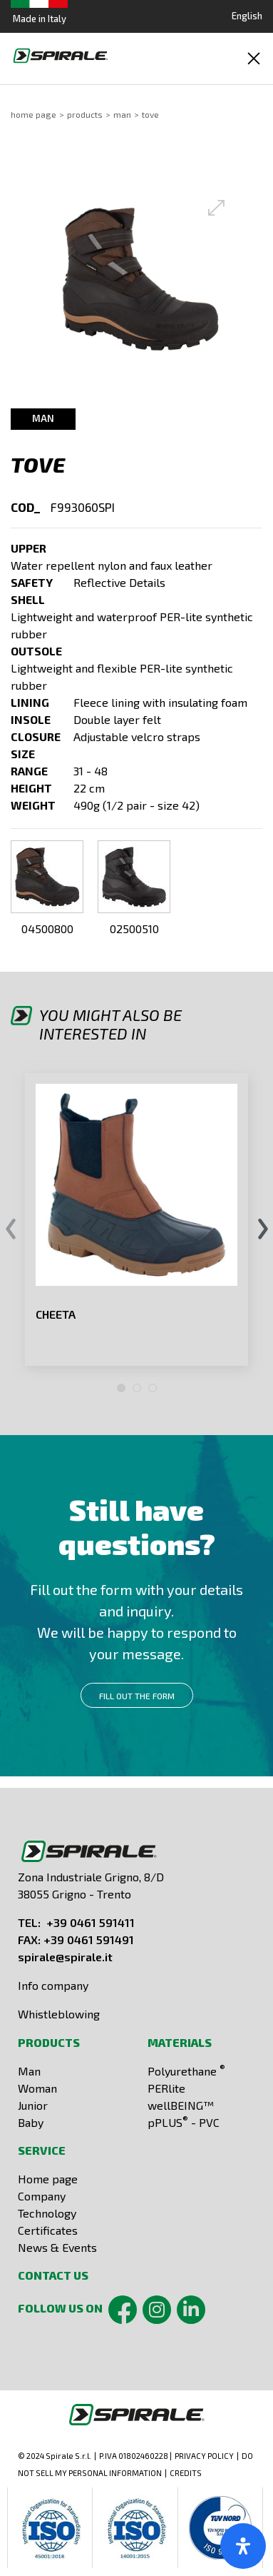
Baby (30, 2122)
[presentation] (10, 1230)
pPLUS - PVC (184, 2122)
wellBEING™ (181, 2105)
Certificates (48, 2230)
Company (42, 2196)
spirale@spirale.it (65, 1956)
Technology (47, 2213)
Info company (53, 1985)
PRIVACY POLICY (204, 2455)
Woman (37, 2088)
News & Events (57, 2247)
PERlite (166, 2088)
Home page (48, 2178)
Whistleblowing (59, 2014)
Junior (33, 2105)
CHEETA (56, 1314)
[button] (140, 279)
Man (122, 114)
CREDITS (186, 2472)
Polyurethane (186, 2071)
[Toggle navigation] (254, 58)
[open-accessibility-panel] (243, 2546)
